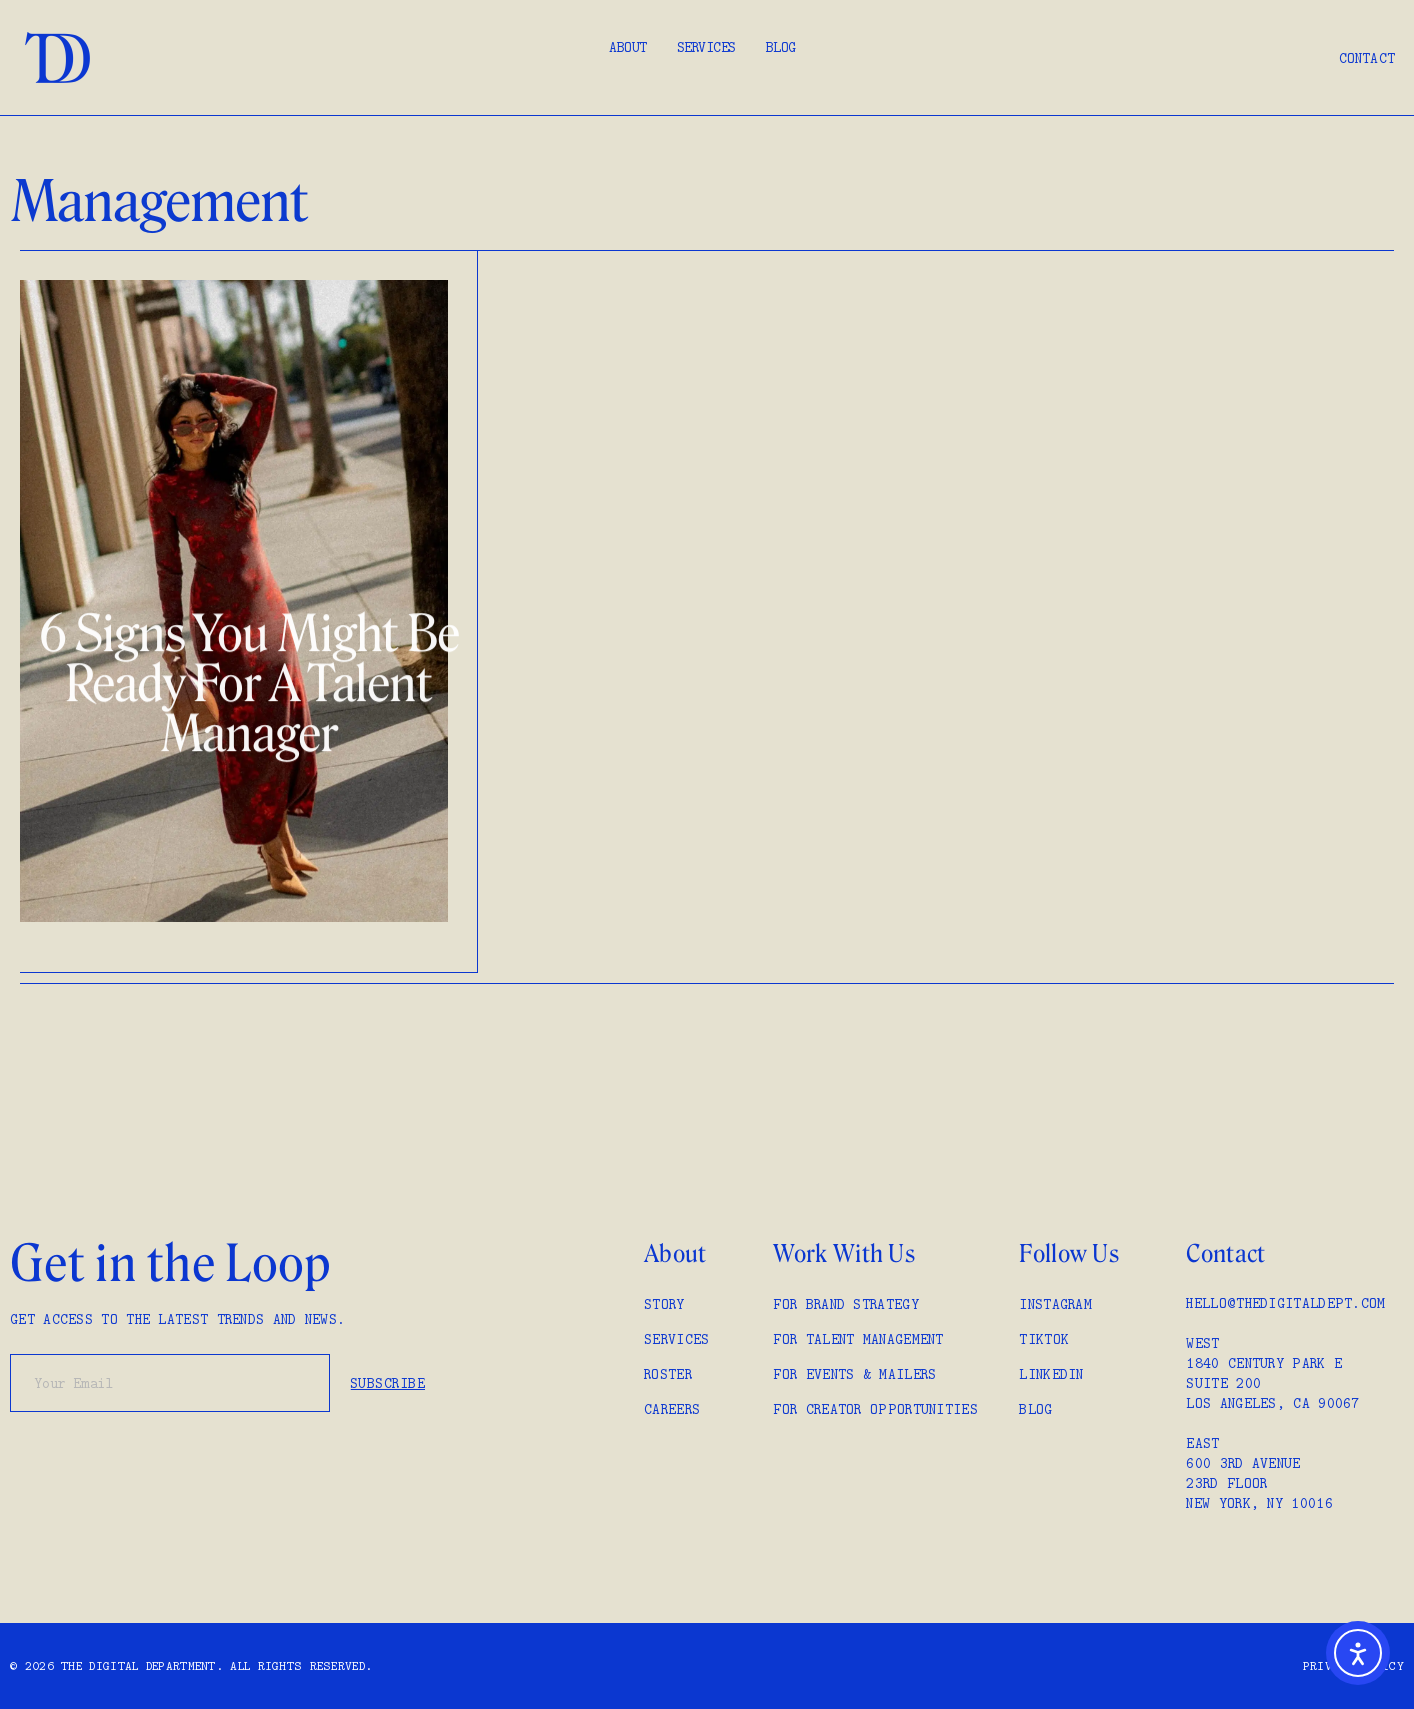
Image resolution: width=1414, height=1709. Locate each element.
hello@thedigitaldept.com (1285, 1303)
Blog (781, 47)
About (628, 47)
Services (706, 47)
